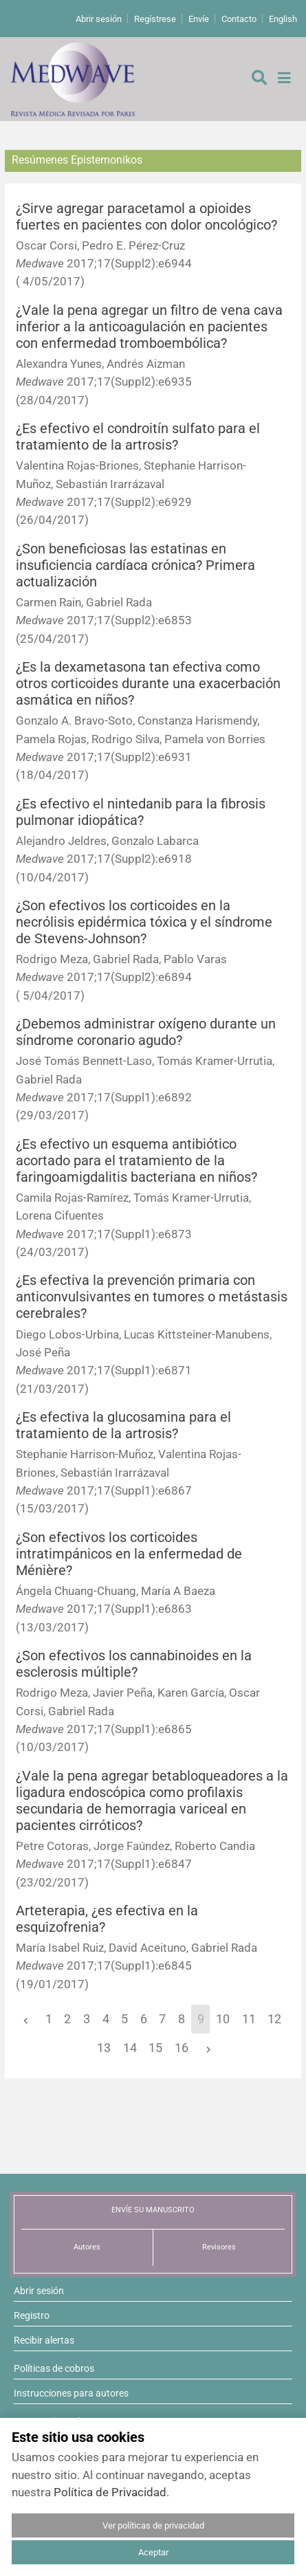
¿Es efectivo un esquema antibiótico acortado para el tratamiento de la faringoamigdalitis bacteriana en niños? (136, 1160)
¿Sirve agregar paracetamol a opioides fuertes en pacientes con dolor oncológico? (146, 217)
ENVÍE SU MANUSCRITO (153, 2209)
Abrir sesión (99, 19)
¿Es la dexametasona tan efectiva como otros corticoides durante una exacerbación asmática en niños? (148, 683)
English (283, 19)
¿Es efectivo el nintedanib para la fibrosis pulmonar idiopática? (140, 812)
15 (155, 2048)
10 (223, 2019)
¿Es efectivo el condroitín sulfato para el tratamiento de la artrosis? (138, 437)
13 (104, 2048)
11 (249, 2019)
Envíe (198, 19)
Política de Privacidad (110, 2492)
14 (130, 2048)
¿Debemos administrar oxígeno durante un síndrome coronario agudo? (146, 1032)
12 (274, 2019)
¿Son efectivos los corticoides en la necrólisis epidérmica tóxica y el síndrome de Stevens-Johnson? (144, 922)
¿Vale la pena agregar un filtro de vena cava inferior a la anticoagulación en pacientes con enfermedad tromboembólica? (149, 326)
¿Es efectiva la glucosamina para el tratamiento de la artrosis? (123, 1425)
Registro (32, 2315)
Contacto (238, 19)
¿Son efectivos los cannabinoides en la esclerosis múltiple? (134, 1664)
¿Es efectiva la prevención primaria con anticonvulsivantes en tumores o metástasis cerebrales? (151, 1297)
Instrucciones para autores (71, 2393)
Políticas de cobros (54, 2368)
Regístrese (155, 19)
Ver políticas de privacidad (153, 2525)
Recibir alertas (44, 2340)
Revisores (219, 2247)
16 (181, 2048)
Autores (87, 2247)
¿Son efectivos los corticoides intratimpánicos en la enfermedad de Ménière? (129, 1554)
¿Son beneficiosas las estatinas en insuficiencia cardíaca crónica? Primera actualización (135, 565)
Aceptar (153, 2552)
